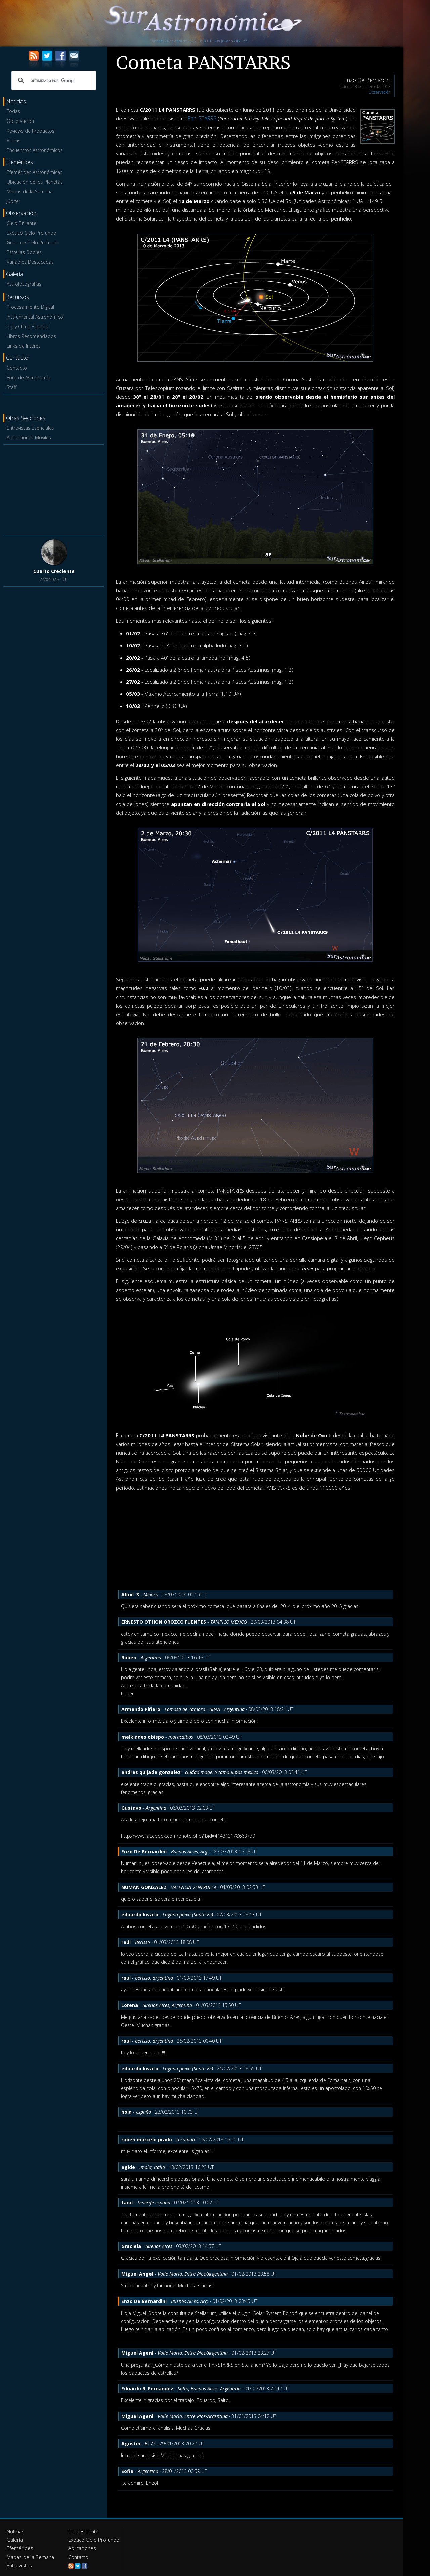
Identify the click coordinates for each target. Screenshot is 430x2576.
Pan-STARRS (202, 118)
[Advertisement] (53, 489)
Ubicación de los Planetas (35, 182)
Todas (13, 111)
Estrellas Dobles (24, 252)
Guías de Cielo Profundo (33, 242)
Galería (14, 2539)
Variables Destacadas (30, 262)
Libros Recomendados (31, 336)
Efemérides (19, 2547)
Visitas (13, 140)
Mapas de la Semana (30, 191)
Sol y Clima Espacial (28, 326)
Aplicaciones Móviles (29, 437)
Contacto (17, 367)
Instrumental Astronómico (35, 316)
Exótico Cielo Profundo (31, 233)
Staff (11, 387)
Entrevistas (18, 2563)
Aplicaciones (81, 2547)
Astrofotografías (24, 284)
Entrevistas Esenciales (30, 428)
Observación (20, 121)
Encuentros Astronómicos (35, 150)
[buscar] (53, 81)
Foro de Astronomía (28, 377)
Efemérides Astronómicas (34, 172)
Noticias (15, 2531)
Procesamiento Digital (30, 307)
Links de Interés (24, 346)
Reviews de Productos (30, 131)
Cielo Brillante (21, 223)
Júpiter (13, 201)
